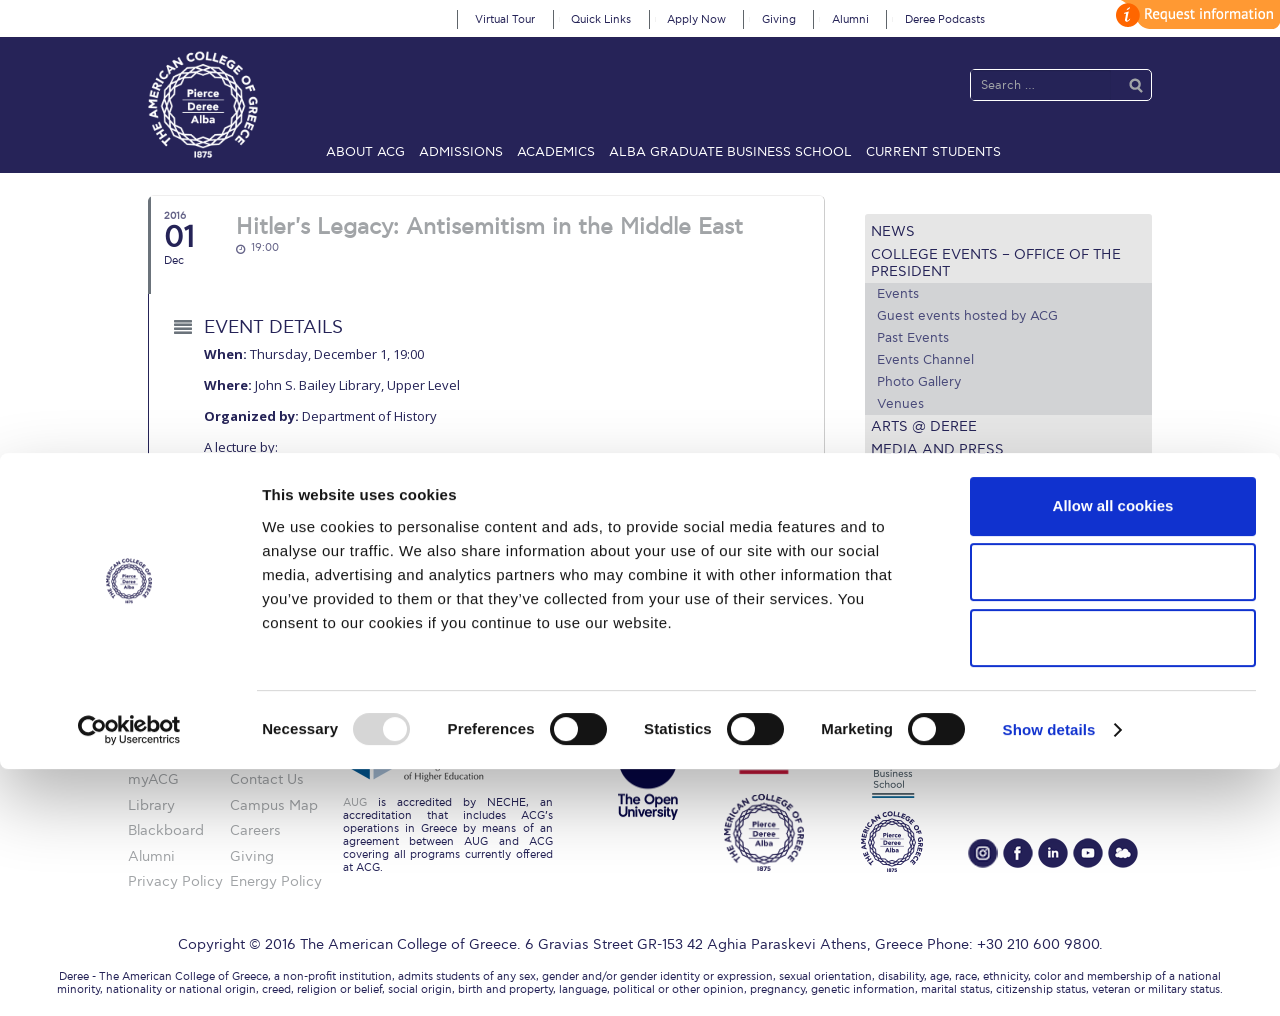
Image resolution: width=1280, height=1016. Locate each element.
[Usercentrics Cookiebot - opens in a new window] (129, 977)
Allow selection (1112, 818)
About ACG (365, 152)
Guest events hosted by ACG (967, 316)
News (893, 231)
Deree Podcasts (945, 19)
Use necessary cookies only (1113, 884)
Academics (556, 152)
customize (1195, 14)
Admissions (461, 152)
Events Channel (925, 360)
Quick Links (601, 19)
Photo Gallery (919, 382)
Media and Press (937, 449)
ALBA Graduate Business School (730, 152)
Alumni (850, 19)
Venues (900, 404)
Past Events (913, 338)
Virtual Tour (505, 19)
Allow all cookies (1113, 752)
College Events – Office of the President (996, 263)
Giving (779, 19)
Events (898, 294)
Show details (1049, 976)
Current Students (933, 152)
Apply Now (696, 19)
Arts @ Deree (924, 426)
